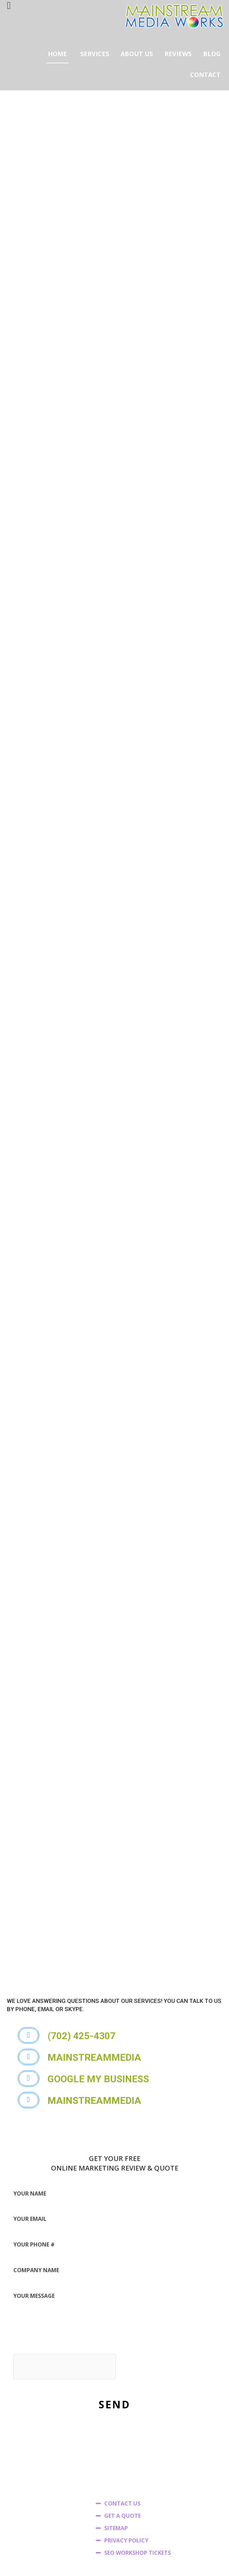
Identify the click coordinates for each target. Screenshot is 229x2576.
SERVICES (94, 54)
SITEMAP (116, 2457)
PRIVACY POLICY (126, 2470)
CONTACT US (122, 2433)
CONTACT (205, 74)
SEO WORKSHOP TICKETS (137, 2482)
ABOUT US (137, 54)
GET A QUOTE (122, 2445)
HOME (57, 54)
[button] (81, 1966)
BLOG (211, 54)
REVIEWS (177, 54)
